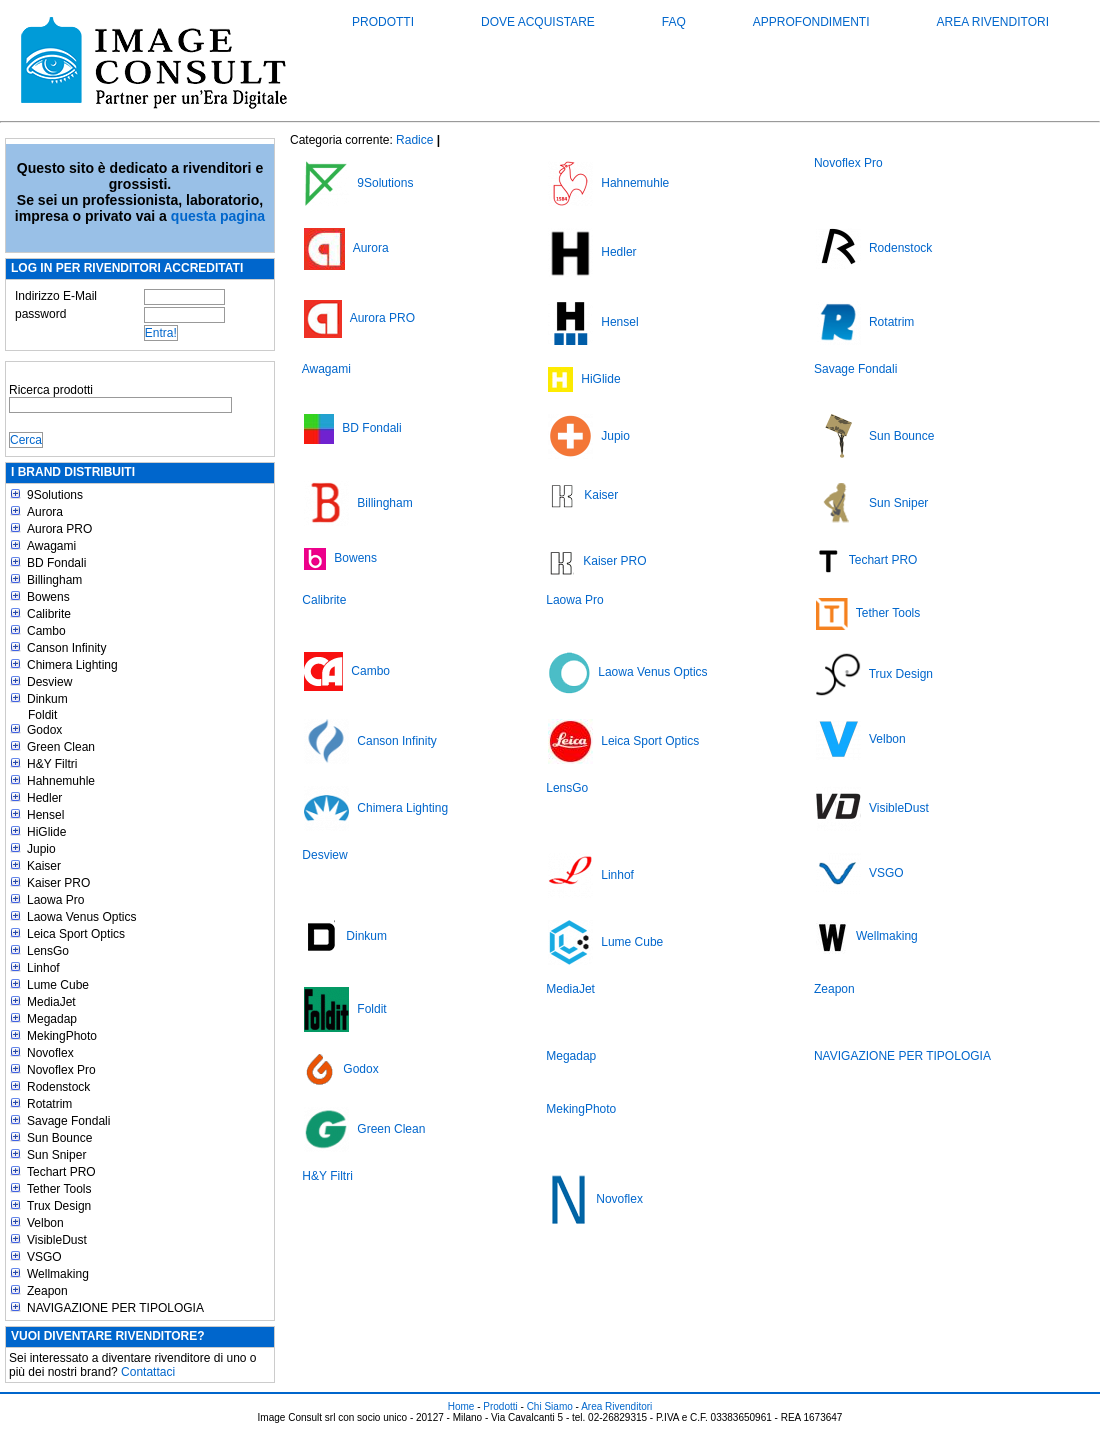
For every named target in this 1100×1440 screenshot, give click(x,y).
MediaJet (51, 1002)
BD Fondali (56, 563)
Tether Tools (59, 1189)
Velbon (45, 1223)
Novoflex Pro (61, 1070)
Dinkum (47, 699)
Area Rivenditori (993, 22)
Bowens (48, 597)
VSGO (44, 1257)
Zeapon (47, 1291)
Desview (49, 682)
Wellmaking (58, 1274)
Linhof (43, 968)
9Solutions (55, 495)
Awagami (51, 546)
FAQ (674, 22)
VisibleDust (57, 1240)
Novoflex (50, 1053)
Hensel (45, 815)
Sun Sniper (56, 1155)
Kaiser (44, 866)
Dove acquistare (538, 22)
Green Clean (61, 747)
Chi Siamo (550, 1406)
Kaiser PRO (58, 883)
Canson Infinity (66, 648)
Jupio (41, 849)
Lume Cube (58, 985)
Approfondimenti (811, 22)
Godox (44, 730)
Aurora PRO (59, 529)
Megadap (52, 1019)
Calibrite (49, 614)
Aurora (45, 512)
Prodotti (383, 22)
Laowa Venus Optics (81, 917)
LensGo (48, 951)
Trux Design (59, 1206)
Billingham (54, 580)
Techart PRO (61, 1172)
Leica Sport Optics (76, 934)
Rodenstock (58, 1087)
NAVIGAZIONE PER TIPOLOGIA (115, 1308)
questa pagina (218, 216)
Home (461, 1406)
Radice (414, 140)
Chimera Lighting (72, 665)
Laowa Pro (55, 900)
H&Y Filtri (52, 764)
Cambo (46, 631)
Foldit (42, 715)
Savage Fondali (68, 1121)
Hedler (44, 798)
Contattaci (148, 1372)
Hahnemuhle (61, 781)
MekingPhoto (62, 1036)
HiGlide (46, 832)
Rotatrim (49, 1104)
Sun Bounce (59, 1138)
